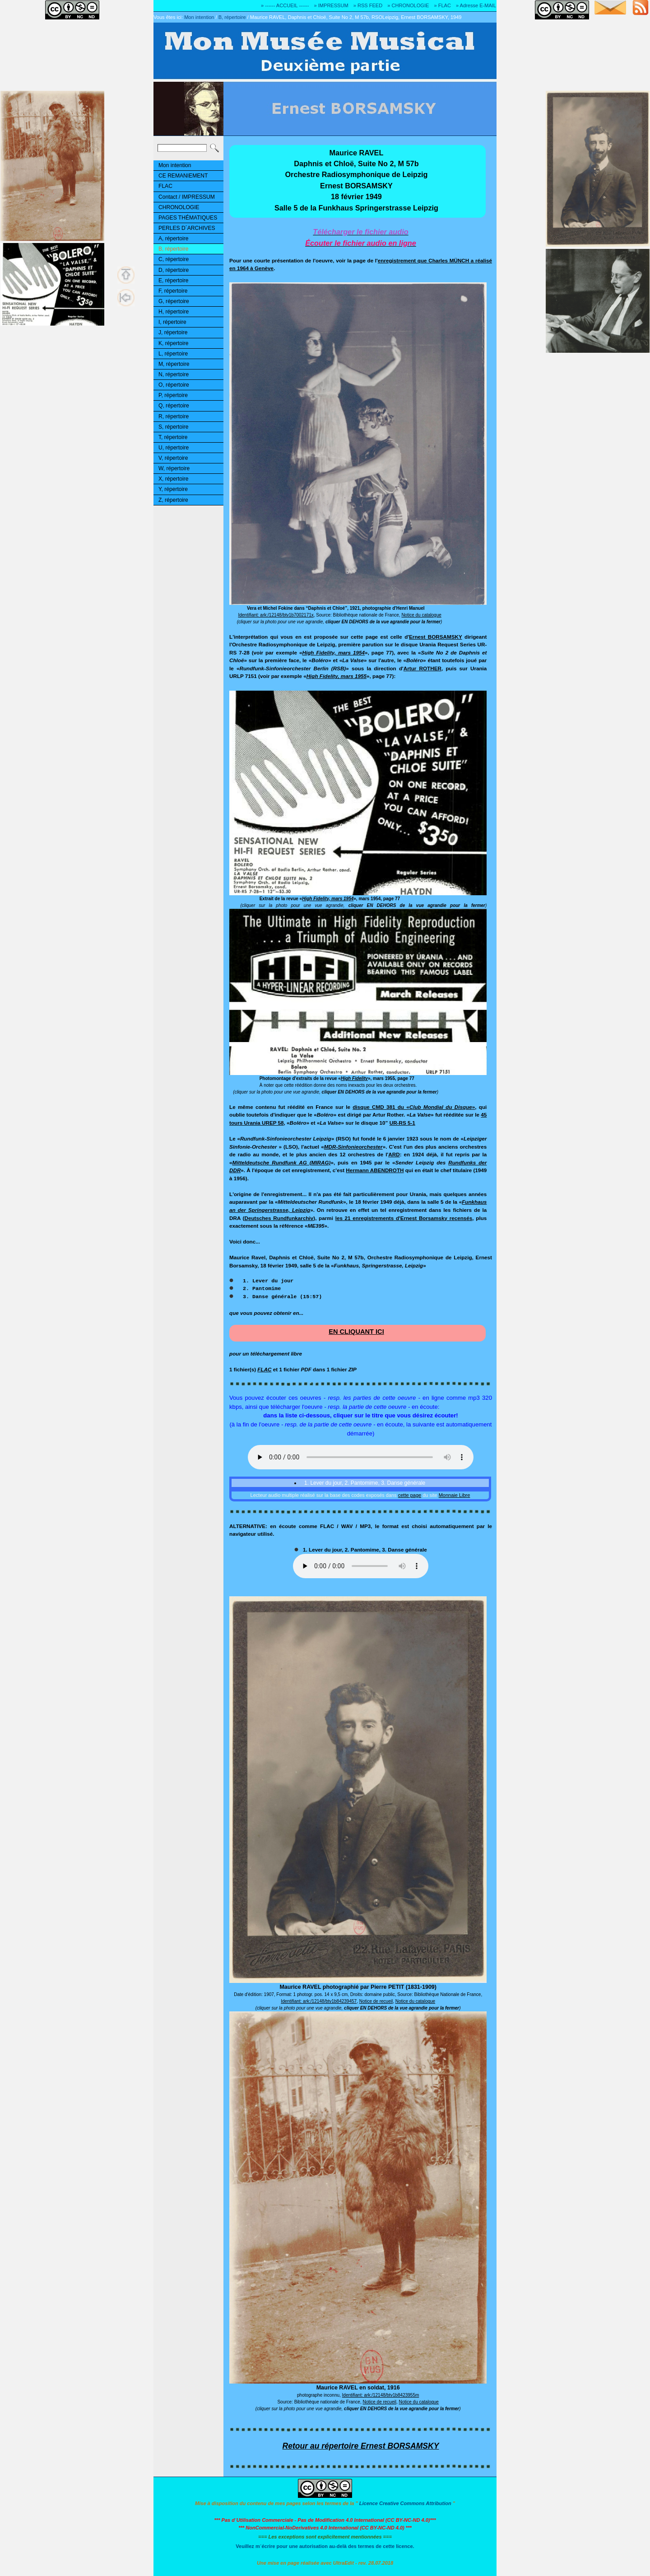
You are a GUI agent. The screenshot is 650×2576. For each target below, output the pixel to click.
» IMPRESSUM (331, 5)
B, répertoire (232, 17)
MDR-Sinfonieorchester (353, 1147)
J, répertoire (172, 332)
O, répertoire (173, 385)
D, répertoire (173, 270)
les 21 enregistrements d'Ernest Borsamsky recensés (404, 1218)
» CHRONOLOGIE (408, 5)
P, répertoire (173, 395)
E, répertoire (173, 280)
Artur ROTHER (422, 668)
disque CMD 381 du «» (414, 1107)
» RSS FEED (367, 5)
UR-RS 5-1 (402, 1123)
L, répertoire (173, 354)
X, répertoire (173, 479)
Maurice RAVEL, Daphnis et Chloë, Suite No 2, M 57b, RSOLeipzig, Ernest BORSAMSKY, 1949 (356, 17)
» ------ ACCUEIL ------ (285, 5)
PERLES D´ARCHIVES (186, 228)
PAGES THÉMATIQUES (187, 218)
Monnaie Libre (454, 1495)
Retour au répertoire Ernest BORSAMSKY (361, 2445)
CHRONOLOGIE (179, 207)
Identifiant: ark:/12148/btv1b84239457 (319, 2001)
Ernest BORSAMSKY (435, 637)
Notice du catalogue (421, 614)
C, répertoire (173, 259)
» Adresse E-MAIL (476, 5)
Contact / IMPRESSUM (186, 197)
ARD (393, 1154)
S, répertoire (173, 427)
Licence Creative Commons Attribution (405, 2503)
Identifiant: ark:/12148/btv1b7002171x (275, 614)
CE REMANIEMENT (183, 176)
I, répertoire (172, 322)
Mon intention (199, 17)
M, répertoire (173, 364)
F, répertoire (172, 291)
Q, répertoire (173, 405)
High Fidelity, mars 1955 (336, 676)
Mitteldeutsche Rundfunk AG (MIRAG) (281, 1162)
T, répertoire (172, 437)
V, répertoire (173, 458)
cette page (409, 1495)
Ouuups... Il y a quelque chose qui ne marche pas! (360, 1566)
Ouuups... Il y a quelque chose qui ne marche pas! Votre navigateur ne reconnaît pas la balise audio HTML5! (361, 1457)
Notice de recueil (376, 2001)
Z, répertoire (173, 500)
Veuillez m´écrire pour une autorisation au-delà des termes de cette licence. (325, 2546)
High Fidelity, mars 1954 (333, 652)
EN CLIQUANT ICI (356, 1331)
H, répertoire (173, 312)
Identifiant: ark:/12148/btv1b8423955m (380, 2395)
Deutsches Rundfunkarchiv (278, 1218)
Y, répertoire (173, 489)
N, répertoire (173, 374)
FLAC (165, 186)
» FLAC (442, 5)
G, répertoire (173, 301)
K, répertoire (173, 343)
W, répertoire (174, 468)
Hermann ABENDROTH (375, 1170)
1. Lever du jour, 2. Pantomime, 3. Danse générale (364, 1483)
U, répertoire (173, 447)
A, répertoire (173, 238)
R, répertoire (173, 416)
